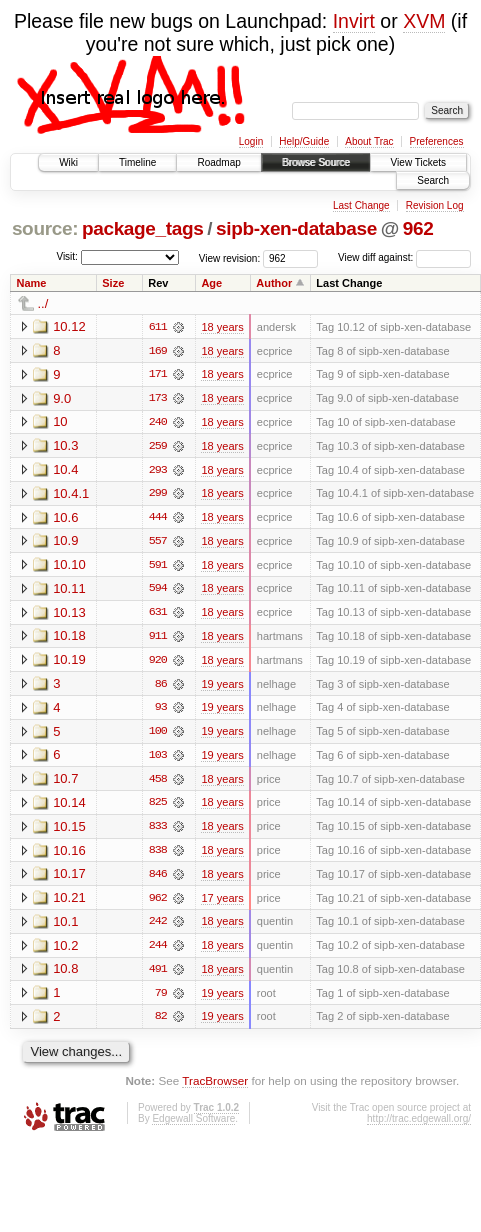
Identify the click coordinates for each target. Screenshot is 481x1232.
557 (158, 543)
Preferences (437, 141)
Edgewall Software (193, 1124)
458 (158, 783)
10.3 (65, 446)
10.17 (69, 878)
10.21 (69, 902)
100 (158, 735)
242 (158, 927)
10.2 (65, 950)
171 (158, 375)
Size (113, 283)
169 (158, 351)
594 (158, 591)
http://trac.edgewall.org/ (419, 1124)
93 (161, 711)
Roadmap (218, 162)
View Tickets (418, 162)
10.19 (69, 662)
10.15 (69, 830)
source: (45, 228)
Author (274, 283)
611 (158, 327)
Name (32, 283)
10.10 (69, 566)
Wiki (68, 162)
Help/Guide (304, 141)
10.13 (69, 614)
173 (158, 399)
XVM (424, 21)
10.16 (69, 854)
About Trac (369, 141)
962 (418, 228)
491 (158, 975)
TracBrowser (215, 1087)
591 (158, 567)
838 (158, 855)
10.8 (65, 974)
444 (158, 519)
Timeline (137, 162)
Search (433, 180)
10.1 (65, 926)
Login (251, 141)
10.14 (69, 806)
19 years (222, 687)
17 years (222, 903)
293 (158, 471)
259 (158, 447)
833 (158, 831)
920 (158, 663)
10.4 (65, 470)
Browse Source (316, 162)
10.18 (69, 638)
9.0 (62, 398)
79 (161, 999)
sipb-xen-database (296, 228)
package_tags (143, 228)
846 (158, 879)
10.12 (69, 326)
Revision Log (435, 205)
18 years (222, 327)
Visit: (67, 256)
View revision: (230, 257)
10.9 (65, 542)
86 (161, 687)
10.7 (65, 782)
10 (60, 422)
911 (158, 639)
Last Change (361, 205)
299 (158, 495)
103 (158, 759)
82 (161, 1023)
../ (43, 303)
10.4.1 (71, 494)
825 (158, 807)
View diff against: (404, 257)
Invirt (354, 21)
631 (158, 615)
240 (158, 423)
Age (211, 283)
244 (158, 951)
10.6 (65, 518)
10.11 (69, 590)
